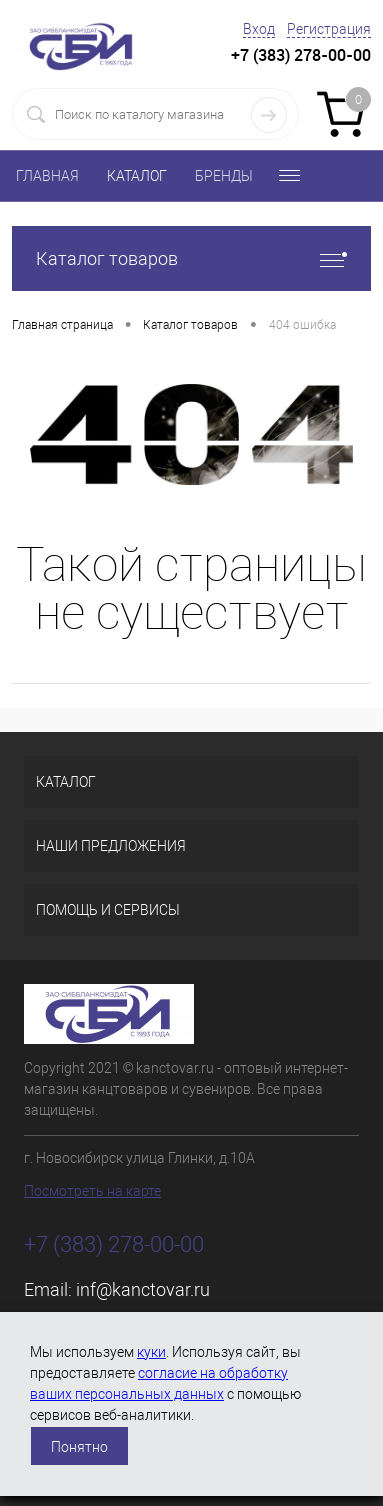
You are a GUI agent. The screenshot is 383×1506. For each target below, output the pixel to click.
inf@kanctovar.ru (143, 1289)
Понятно (79, 1447)
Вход (259, 29)
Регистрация (329, 29)
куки (151, 1352)
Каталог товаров (191, 258)
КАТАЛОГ (137, 176)
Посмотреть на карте (92, 1191)
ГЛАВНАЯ (47, 176)
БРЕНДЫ (224, 176)
